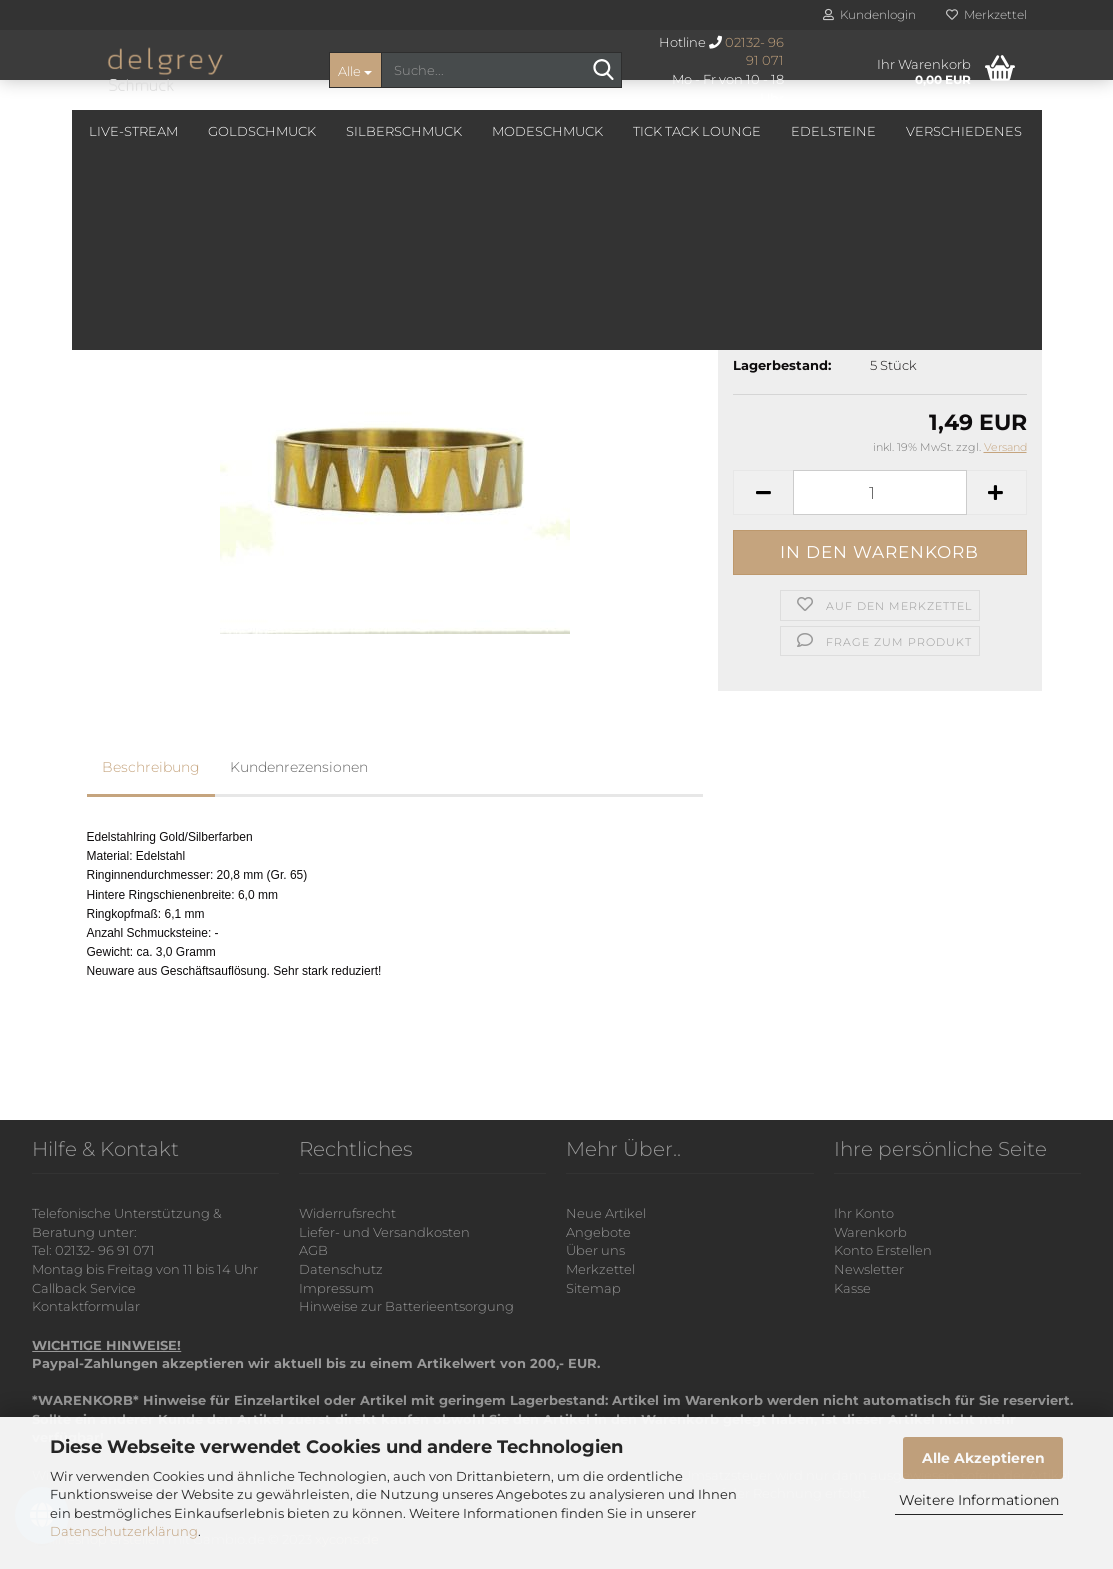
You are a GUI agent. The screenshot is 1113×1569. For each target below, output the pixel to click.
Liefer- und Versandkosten (384, 1232)
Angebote (598, 1232)
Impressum (336, 1288)
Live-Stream (133, 131)
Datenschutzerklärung (124, 1531)
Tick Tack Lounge (697, 131)
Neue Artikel (606, 1213)
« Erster (120, 219)
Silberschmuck (404, 131)
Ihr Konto (864, 1213)
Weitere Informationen (979, 1500)
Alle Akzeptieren (983, 1458)
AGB (313, 1250)
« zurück (190, 219)
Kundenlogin (869, 14)
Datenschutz (341, 1269)
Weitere (936, 131)
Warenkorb (870, 1232)
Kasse (852, 1288)
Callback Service (84, 1288)
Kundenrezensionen (299, 767)
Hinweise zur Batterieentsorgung (406, 1306)
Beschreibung (151, 767)
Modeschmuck (547, 131)
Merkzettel (986, 14)
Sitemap (593, 1288)
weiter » (260, 219)
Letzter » (331, 219)
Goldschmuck (262, 131)
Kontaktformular (86, 1306)
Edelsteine (833, 131)
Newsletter (869, 1269)
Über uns (595, 1250)
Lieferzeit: (766, 337)
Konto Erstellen (883, 1250)
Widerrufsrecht (347, 1213)
